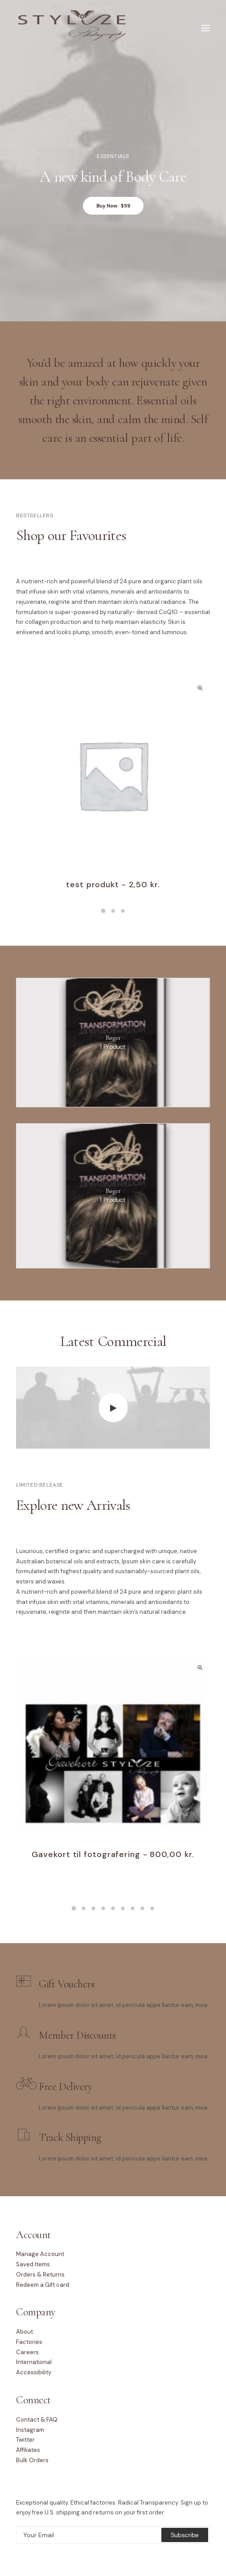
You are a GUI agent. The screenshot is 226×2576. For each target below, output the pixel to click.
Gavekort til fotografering (113, 1854)
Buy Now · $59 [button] (113, 206)
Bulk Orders (32, 2460)
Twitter (25, 2439)
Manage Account (40, 2254)
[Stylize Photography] (71, 28)
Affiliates (28, 2450)
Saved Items (33, 2264)
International (34, 2362)
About (24, 2331)
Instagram (30, 2430)
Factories (29, 2342)
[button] (113, 775)
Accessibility (33, 2372)
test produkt (113, 884)
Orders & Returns (40, 2274)
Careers (27, 2352)
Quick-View (199, 688)
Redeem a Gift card (42, 2285)
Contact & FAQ (37, 2419)
